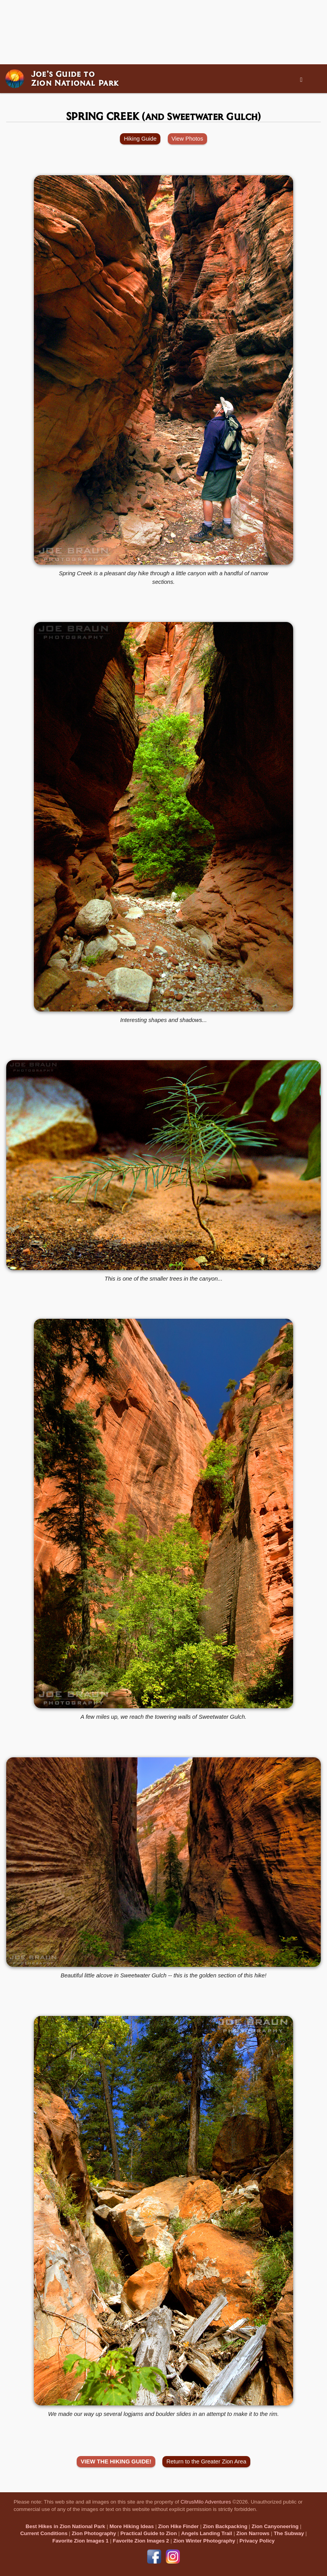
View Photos (187, 139)
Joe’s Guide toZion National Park (75, 78)
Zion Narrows (252, 2533)
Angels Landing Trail (206, 2533)
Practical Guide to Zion (148, 2533)
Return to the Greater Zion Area (206, 2461)
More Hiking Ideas (131, 2526)
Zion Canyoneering (275, 2526)
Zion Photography (94, 2533)
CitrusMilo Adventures (206, 2502)
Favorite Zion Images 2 (141, 2541)
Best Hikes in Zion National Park (65, 2526)
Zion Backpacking (225, 2526)
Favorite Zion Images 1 (81, 2541)
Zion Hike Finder (178, 2526)
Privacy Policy (256, 2541)
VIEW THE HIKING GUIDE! (116, 2461)
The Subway (289, 2533)
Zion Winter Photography (204, 2541)
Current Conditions (43, 2533)
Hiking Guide (140, 139)
